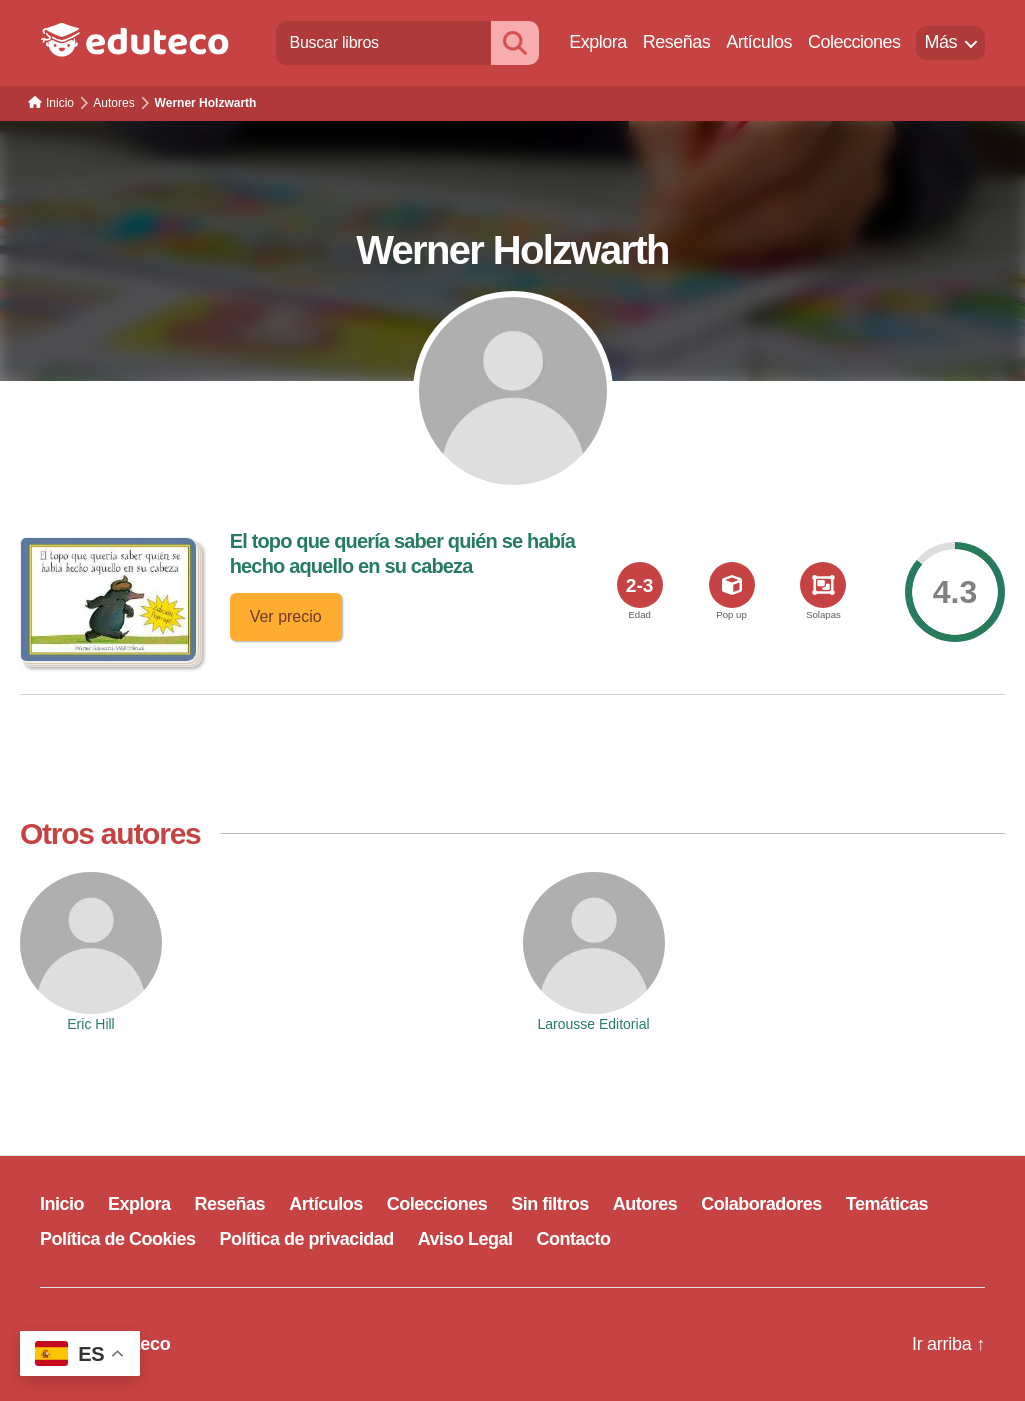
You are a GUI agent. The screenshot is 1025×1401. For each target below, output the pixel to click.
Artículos (759, 42)
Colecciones (854, 42)
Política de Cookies (118, 1239)
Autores (645, 1204)
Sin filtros (550, 1204)
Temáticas (887, 1204)
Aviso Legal (465, 1239)
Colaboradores (761, 1204)
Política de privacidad (307, 1239)
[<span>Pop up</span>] (732, 585)
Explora (598, 42)
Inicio (62, 1204)
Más (940, 42)
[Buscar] (515, 42)
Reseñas (677, 42)
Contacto (574, 1239)
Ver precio (286, 616)
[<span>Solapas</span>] (823, 585)
